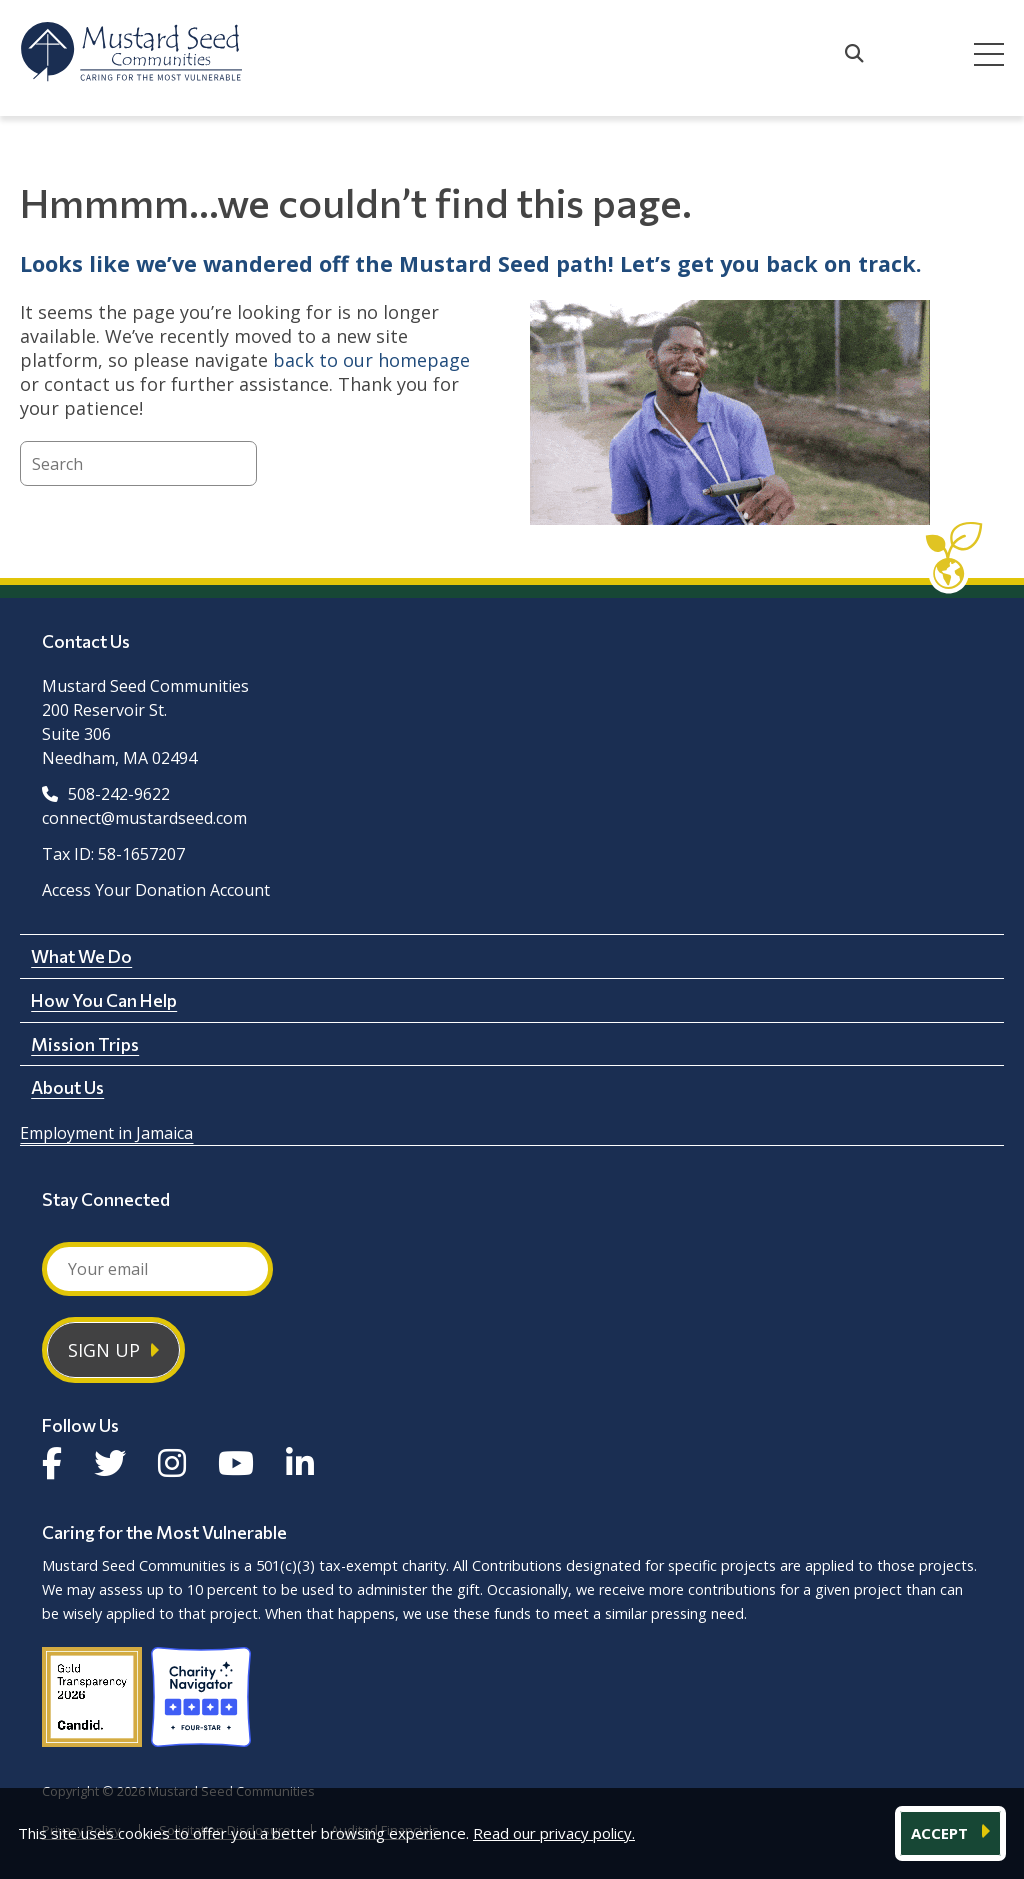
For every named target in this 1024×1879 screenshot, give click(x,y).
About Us (67, 1087)
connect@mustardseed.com (144, 818)
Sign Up (104, 1350)
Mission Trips (85, 1044)
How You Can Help (104, 1000)
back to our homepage (371, 360)
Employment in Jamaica (106, 1133)
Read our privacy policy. (554, 1833)
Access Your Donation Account (156, 890)
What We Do (81, 956)
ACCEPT (941, 1833)
